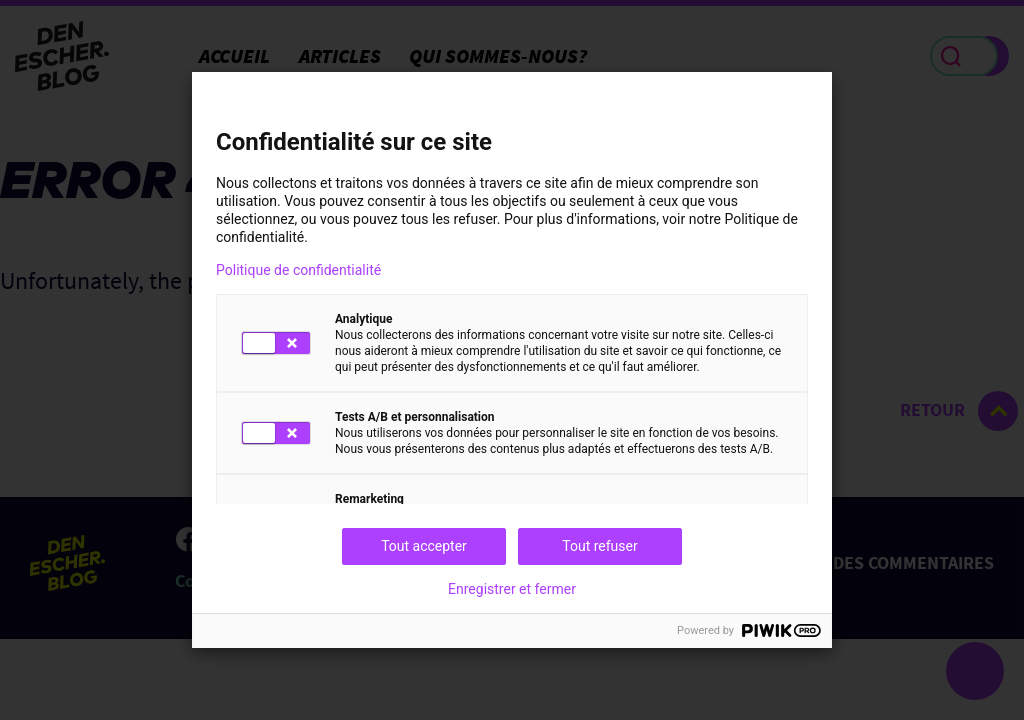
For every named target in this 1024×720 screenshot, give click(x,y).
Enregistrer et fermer (512, 589)
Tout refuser (599, 546)
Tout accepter (424, 546)
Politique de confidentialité (298, 270)
